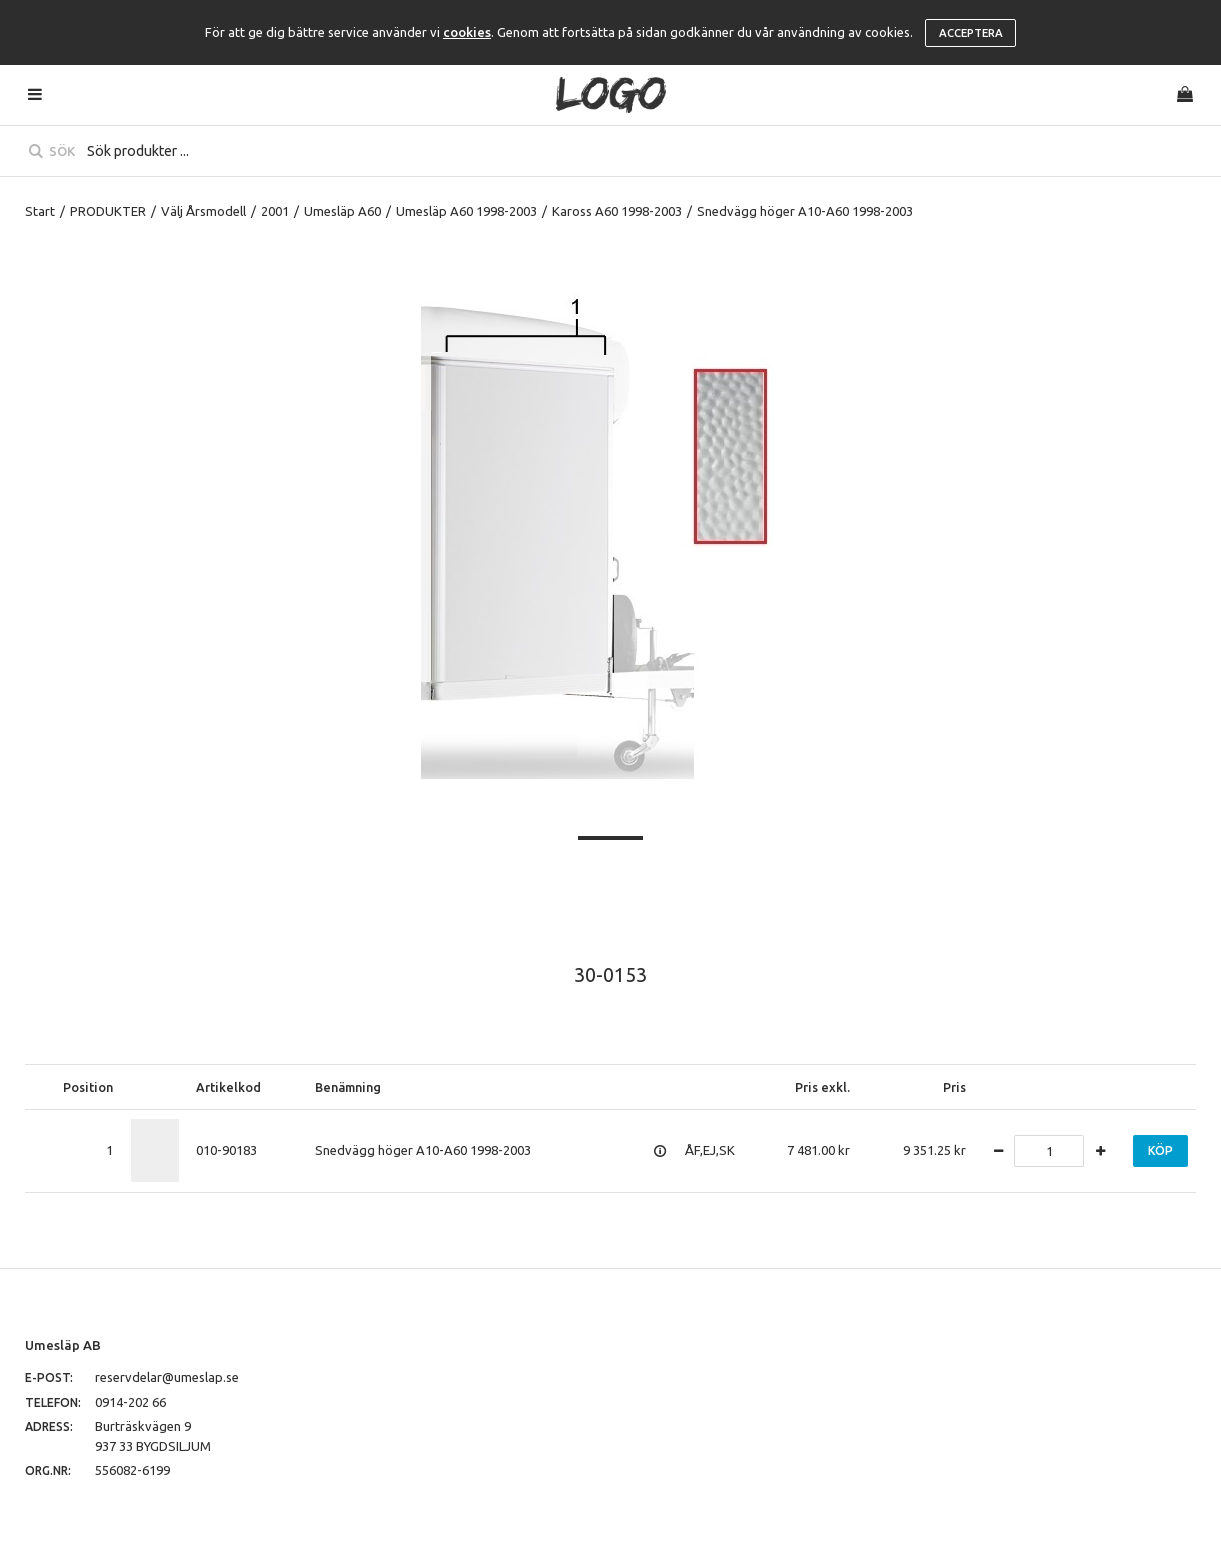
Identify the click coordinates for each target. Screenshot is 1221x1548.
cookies (467, 32)
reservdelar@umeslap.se (167, 1377)
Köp (1160, 1150)
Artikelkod (228, 1087)
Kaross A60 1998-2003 (617, 211)
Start (40, 211)
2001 (275, 211)
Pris (954, 1087)
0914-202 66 (130, 1402)
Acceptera (971, 33)
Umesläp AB (63, 1345)
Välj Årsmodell (203, 211)
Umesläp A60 (342, 211)
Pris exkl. (822, 1087)
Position (88, 1087)
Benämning (348, 1087)
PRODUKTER (108, 211)
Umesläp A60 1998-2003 (466, 211)
